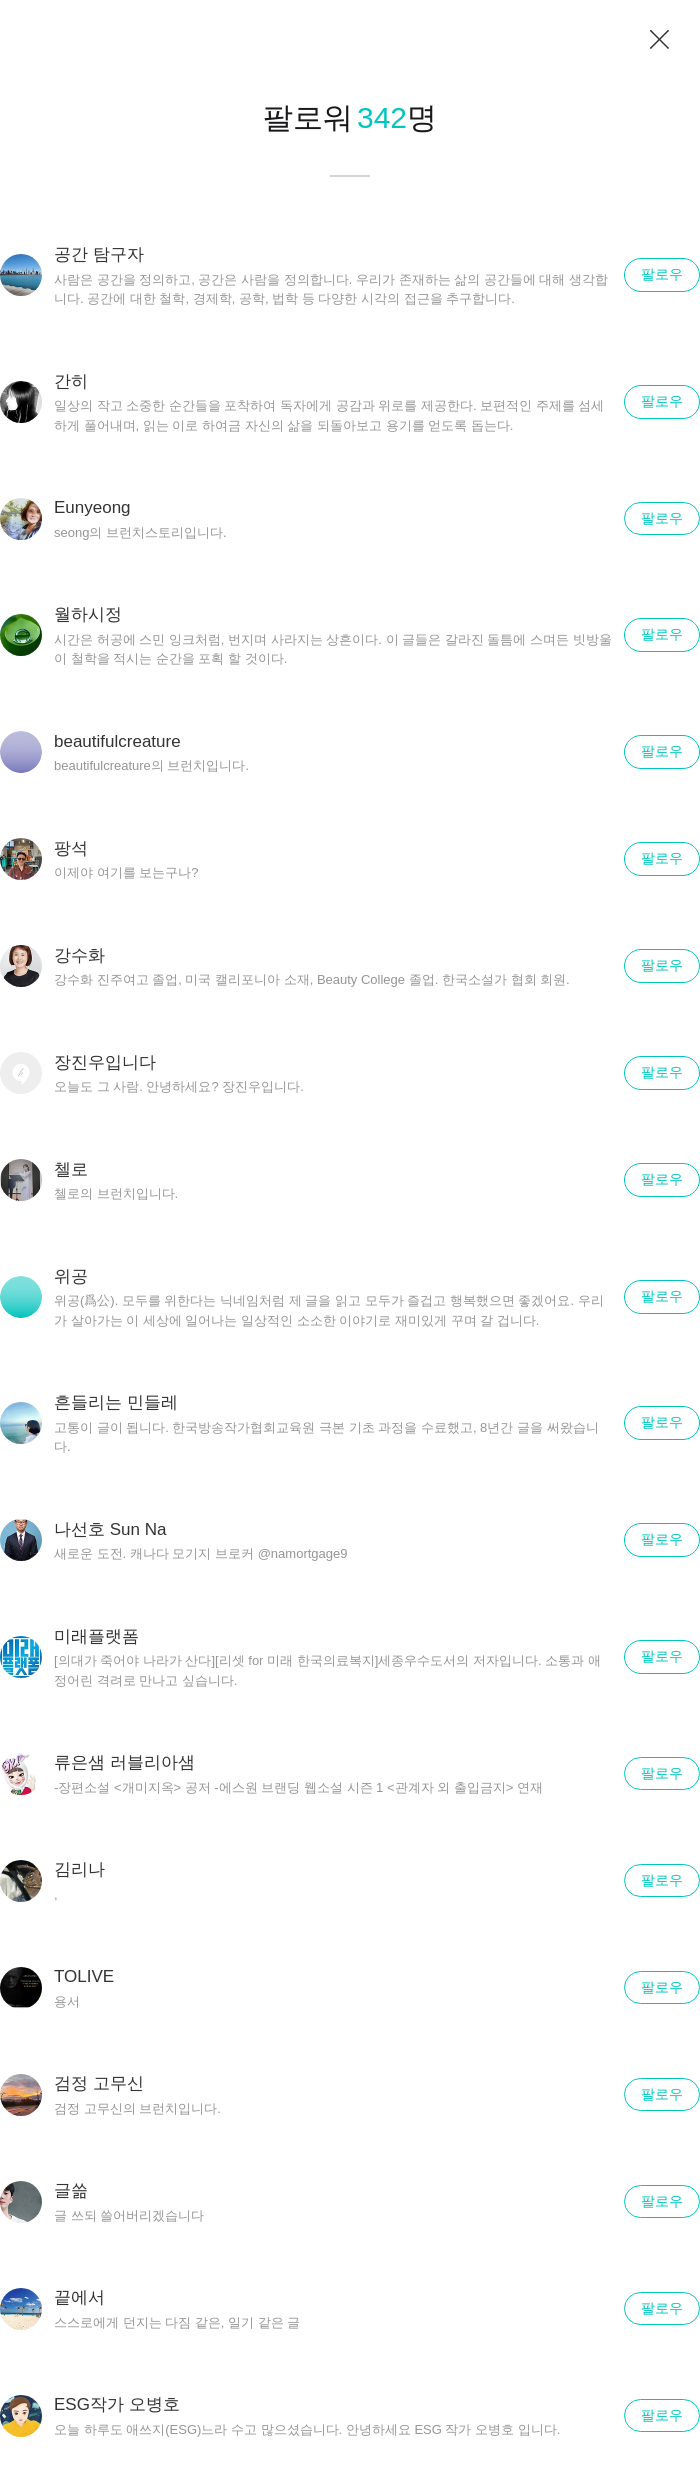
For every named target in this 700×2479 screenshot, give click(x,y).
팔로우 (662, 274)
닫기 (660, 40)
